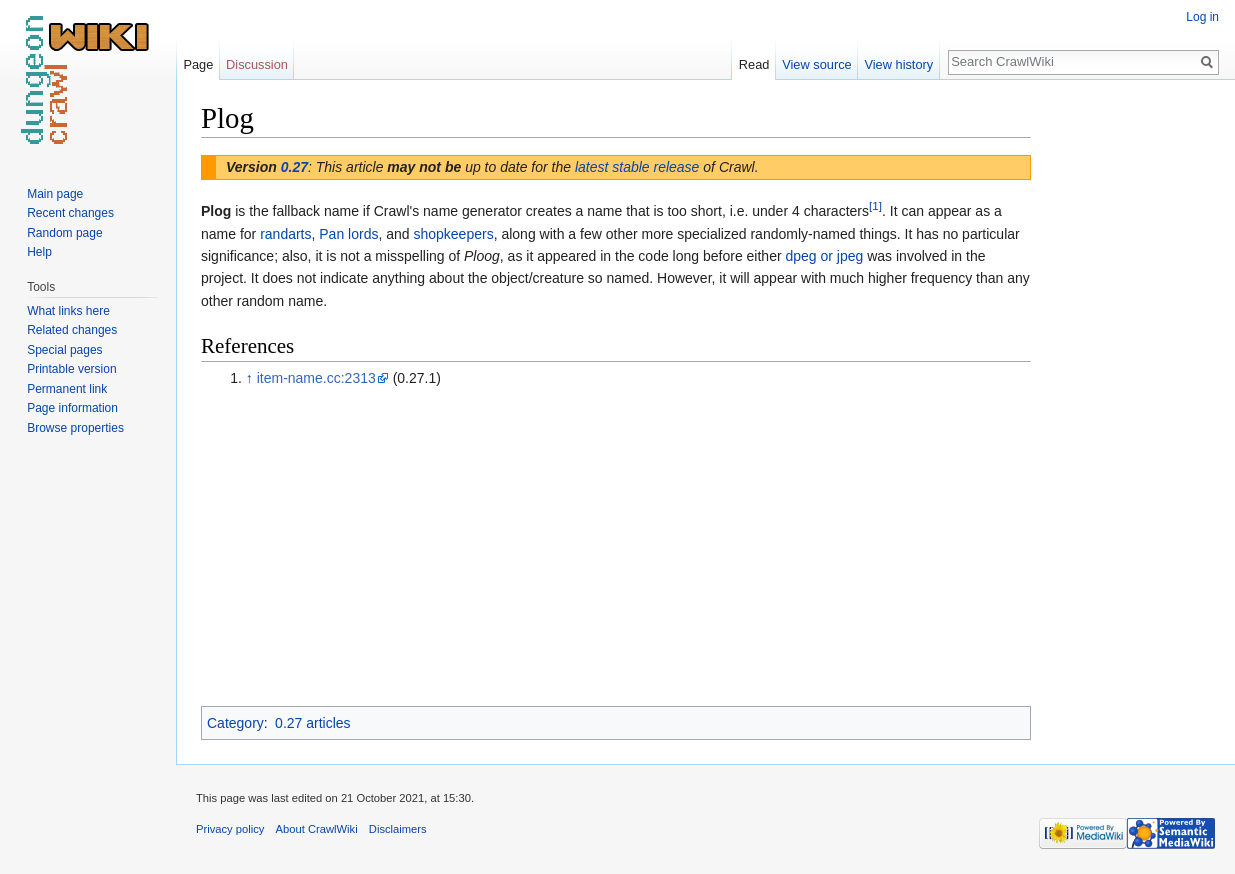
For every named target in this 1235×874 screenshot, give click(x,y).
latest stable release (637, 167)
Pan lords (348, 234)
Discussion (257, 64)
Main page (55, 194)
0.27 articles (312, 723)
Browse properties (75, 428)
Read (754, 64)
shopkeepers (453, 234)
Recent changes (70, 213)
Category (235, 723)
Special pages (64, 350)
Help (39, 252)
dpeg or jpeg (824, 256)
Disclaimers (398, 829)
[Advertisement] (1131, 400)
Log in (1202, 17)
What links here (68, 311)
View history (898, 64)
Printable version (71, 369)
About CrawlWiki (317, 829)
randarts (285, 234)
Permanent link (67, 389)
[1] (875, 206)
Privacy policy (230, 829)
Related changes (72, 330)
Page (198, 64)
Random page (64, 233)
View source (816, 64)
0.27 (294, 167)
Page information (72, 408)
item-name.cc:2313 (316, 378)
